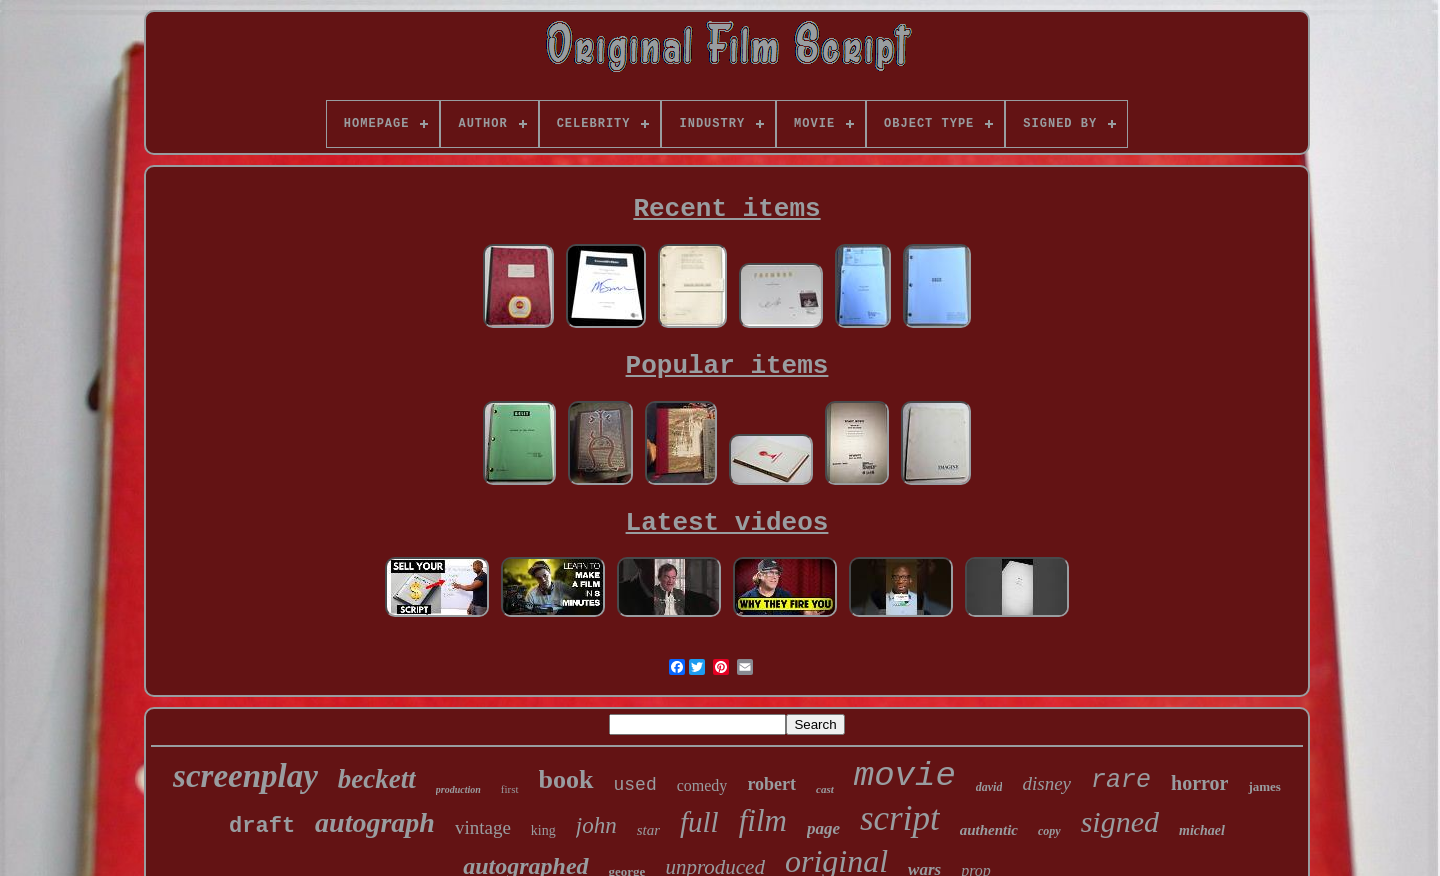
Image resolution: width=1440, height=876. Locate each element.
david (989, 787)
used (635, 785)
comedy (702, 785)
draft (262, 826)
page (823, 828)
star (648, 830)
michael (1202, 830)
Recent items (726, 209)
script (900, 818)
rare (1121, 780)
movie (905, 776)
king (543, 830)
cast (825, 789)
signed (1120, 821)
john (596, 825)
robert (771, 784)
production (458, 789)
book (566, 779)
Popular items (727, 366)
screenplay (245, 776)
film (763, 820)
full (699, 822)
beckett (377, 779)
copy (1049, 831)
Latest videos (727, 523)
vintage (483, 827)
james (1264, 786)
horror (1199, 783)
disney (1046, 783)
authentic (989, 830)
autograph (375, 822)
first (510, 789)
